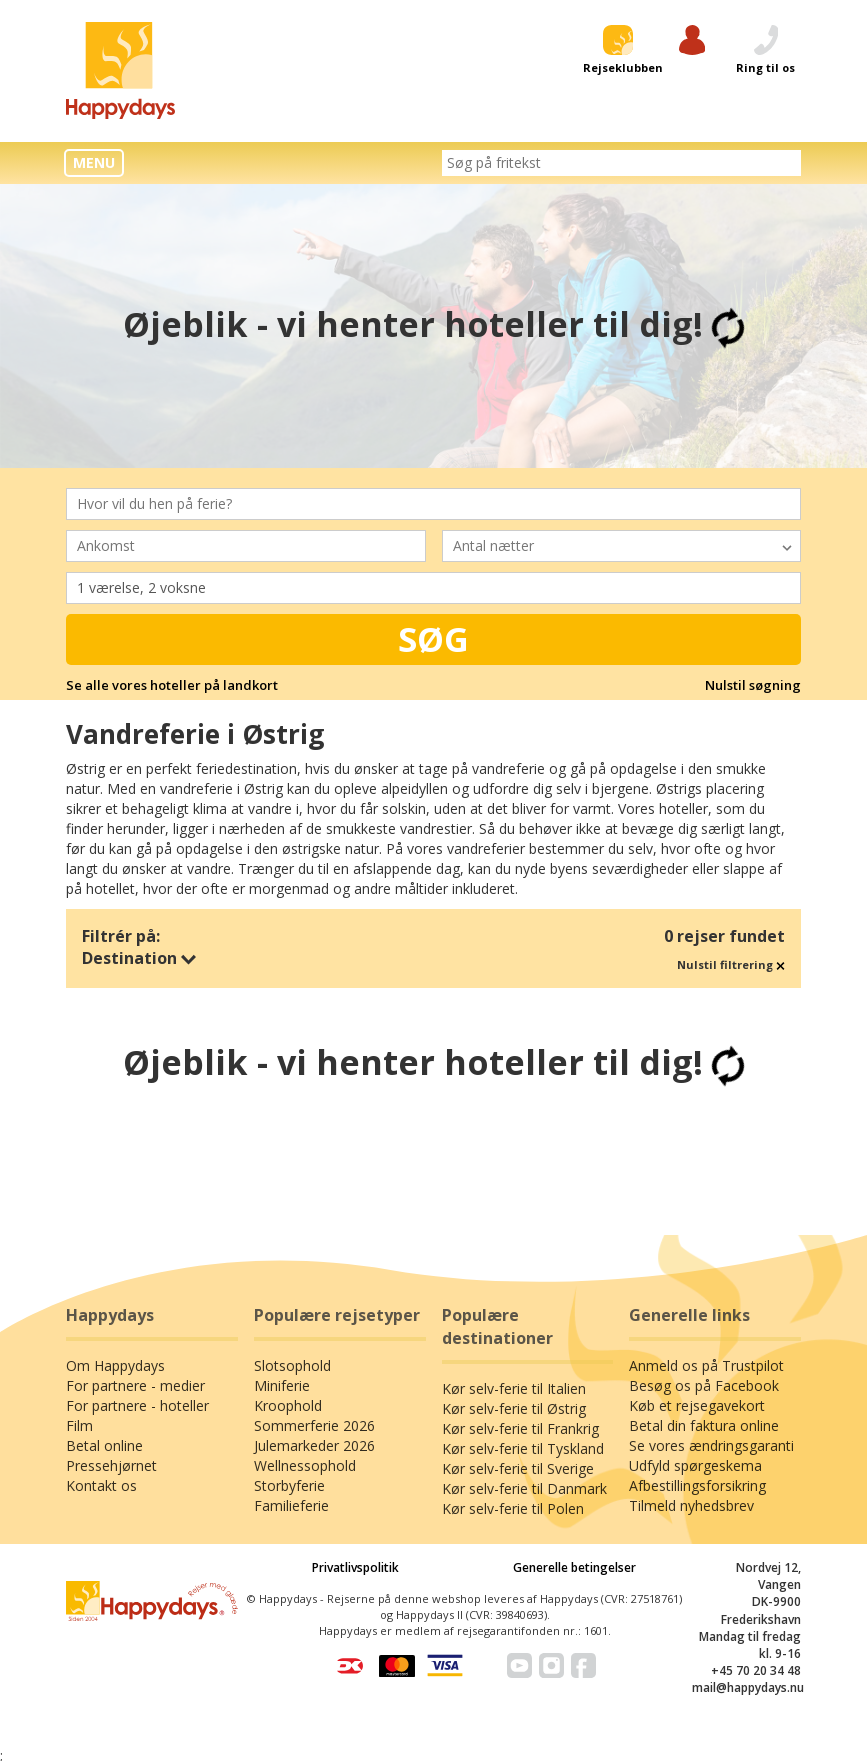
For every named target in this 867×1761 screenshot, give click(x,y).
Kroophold (288, 1330)
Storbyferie (289, 1410)
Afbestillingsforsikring (697, 1410)
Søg (433, 639)
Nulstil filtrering (731, 964)
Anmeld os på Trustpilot (706, 1290)
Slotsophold (292, 1290)
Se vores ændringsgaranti (711, 1370)
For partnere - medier (135, 1310)
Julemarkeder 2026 (314, 1370)
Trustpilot (434, 1149)
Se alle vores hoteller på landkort (172, 685)
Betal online (104, 1370)
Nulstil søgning (753, 685)
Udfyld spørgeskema (695, 1390)
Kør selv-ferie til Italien (514, 1313)
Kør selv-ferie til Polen (513, 1433)
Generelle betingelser (574, 1492)
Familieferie (291, 1430)
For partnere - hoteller (137, 1330)
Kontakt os (101, 1410)
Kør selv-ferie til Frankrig (520, 1353)
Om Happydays (115, 1290)
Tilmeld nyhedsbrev (691, 1430)
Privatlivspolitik (355, 1492)
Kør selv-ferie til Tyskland (523, 1373)
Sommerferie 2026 (314, 1350)
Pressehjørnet (111, 1390)
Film (79, 1350)
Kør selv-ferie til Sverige (518, 1393)
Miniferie (282, 1310)
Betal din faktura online (704, 1350)
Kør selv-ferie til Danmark (524, 1413)
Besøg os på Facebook (704, 1310)
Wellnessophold (305, 1390)
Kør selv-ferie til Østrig (514, 1333)
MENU (94, 162)
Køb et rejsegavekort (697, 1330)
